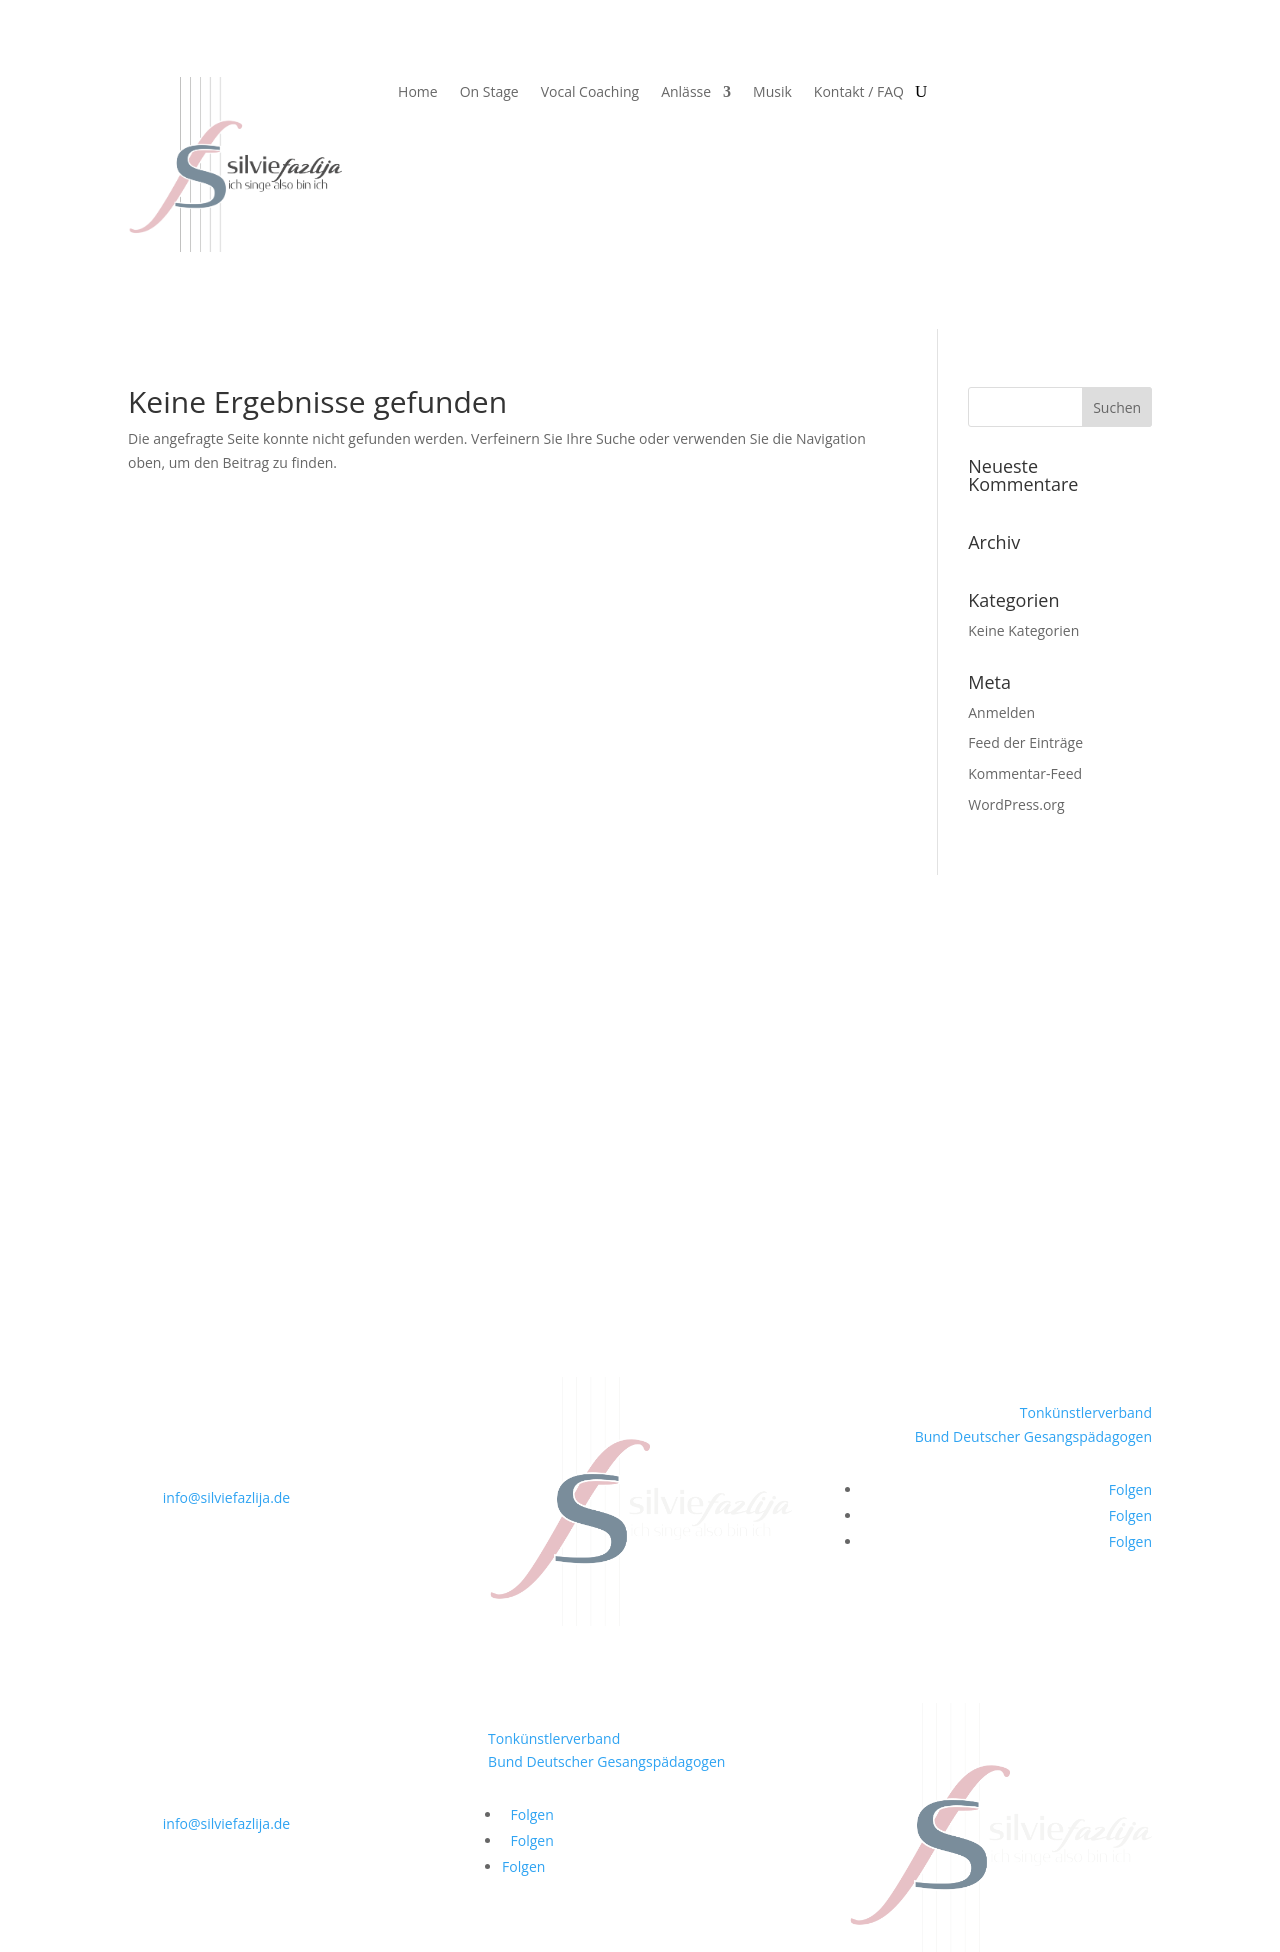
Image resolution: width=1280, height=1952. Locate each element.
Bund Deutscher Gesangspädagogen (1033, 1436)
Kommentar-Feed (1025, 773)
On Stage (489, 93)
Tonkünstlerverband (1086, 1412)
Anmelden (1001, 712)
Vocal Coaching (590, 93)
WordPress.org (1016, 804)
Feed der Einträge (1025, 742)
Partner (152, 1117)
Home (418, 93)
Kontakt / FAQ (859, 93)
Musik (772, 93)
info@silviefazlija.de (226, 1497)
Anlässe (686, 93)
